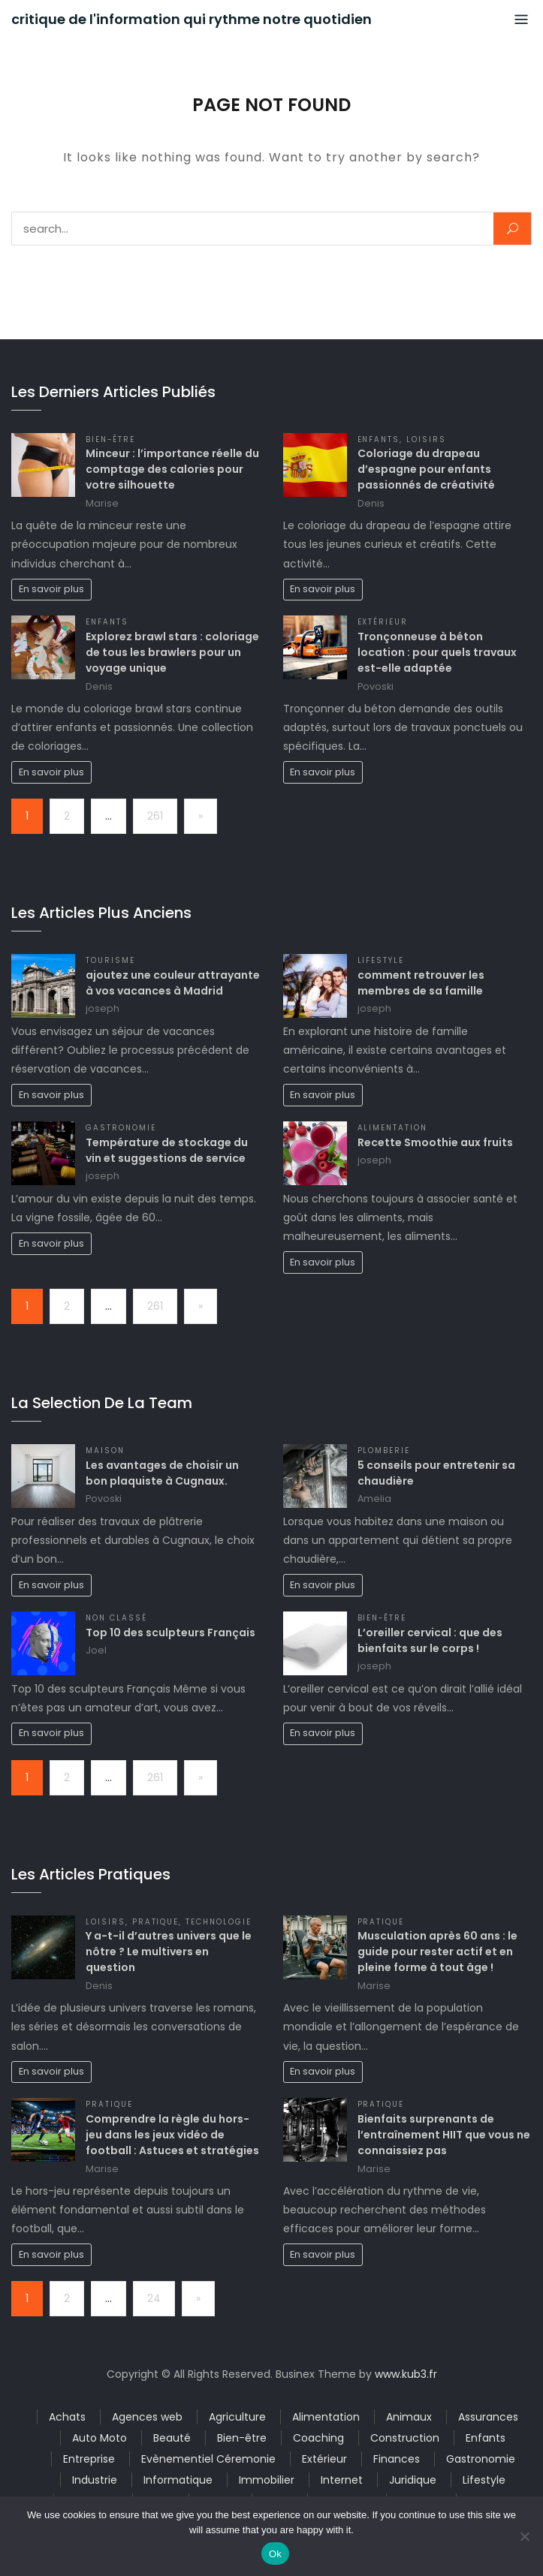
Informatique (178, 2479)
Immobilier (266, 2479)
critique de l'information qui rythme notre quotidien (191, 19)
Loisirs (426, 439)
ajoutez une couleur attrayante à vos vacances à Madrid (173, 983)
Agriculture (237, 2416)
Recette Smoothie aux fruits (435, 1142)
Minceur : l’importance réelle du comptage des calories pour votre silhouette (172, 469)
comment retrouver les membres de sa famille (420, 983)
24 (154, 2298)
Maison (105, 1450)
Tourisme (110, 960)
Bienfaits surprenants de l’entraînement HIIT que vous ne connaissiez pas (443, 2134)
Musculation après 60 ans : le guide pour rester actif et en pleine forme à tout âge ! (437, 1951)
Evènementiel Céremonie (208, 2458)
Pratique (155, 1922)
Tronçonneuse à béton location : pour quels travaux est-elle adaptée (437, 652)
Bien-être (110, 439)
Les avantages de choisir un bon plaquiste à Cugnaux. (162, 1473)
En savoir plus (51, 588)
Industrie (94, 2479)
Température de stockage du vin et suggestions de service (167, 1150)
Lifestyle (381, 960)
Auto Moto (99, 2437)
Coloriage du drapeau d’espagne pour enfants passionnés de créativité (426, 469)
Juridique (412, 2479)
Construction (404, 2437)
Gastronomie (121, 1128)
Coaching (318, 2437)
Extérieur (383, 622)
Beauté (172, 2437)
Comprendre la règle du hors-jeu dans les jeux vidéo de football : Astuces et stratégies (172, 2134)
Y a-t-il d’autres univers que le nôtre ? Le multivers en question (169, 1951)
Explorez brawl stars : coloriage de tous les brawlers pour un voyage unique (172, 652)
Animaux (409, 2416)
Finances (396, 2458)
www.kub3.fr (406, 2374)
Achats (67, 2416)
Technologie (219, 1922)
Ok (275, 2553)
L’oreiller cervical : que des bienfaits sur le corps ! (429, 1640)
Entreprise (89, 2458)
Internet (342, 2479)
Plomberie (384, 1450)
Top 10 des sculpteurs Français (170, 1632)
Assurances (488, 2416)
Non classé (116, 1618)
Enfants (378, 439)
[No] (524, 2536)
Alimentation (392, 1128)
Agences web (147, 2416)
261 (155, 815)
